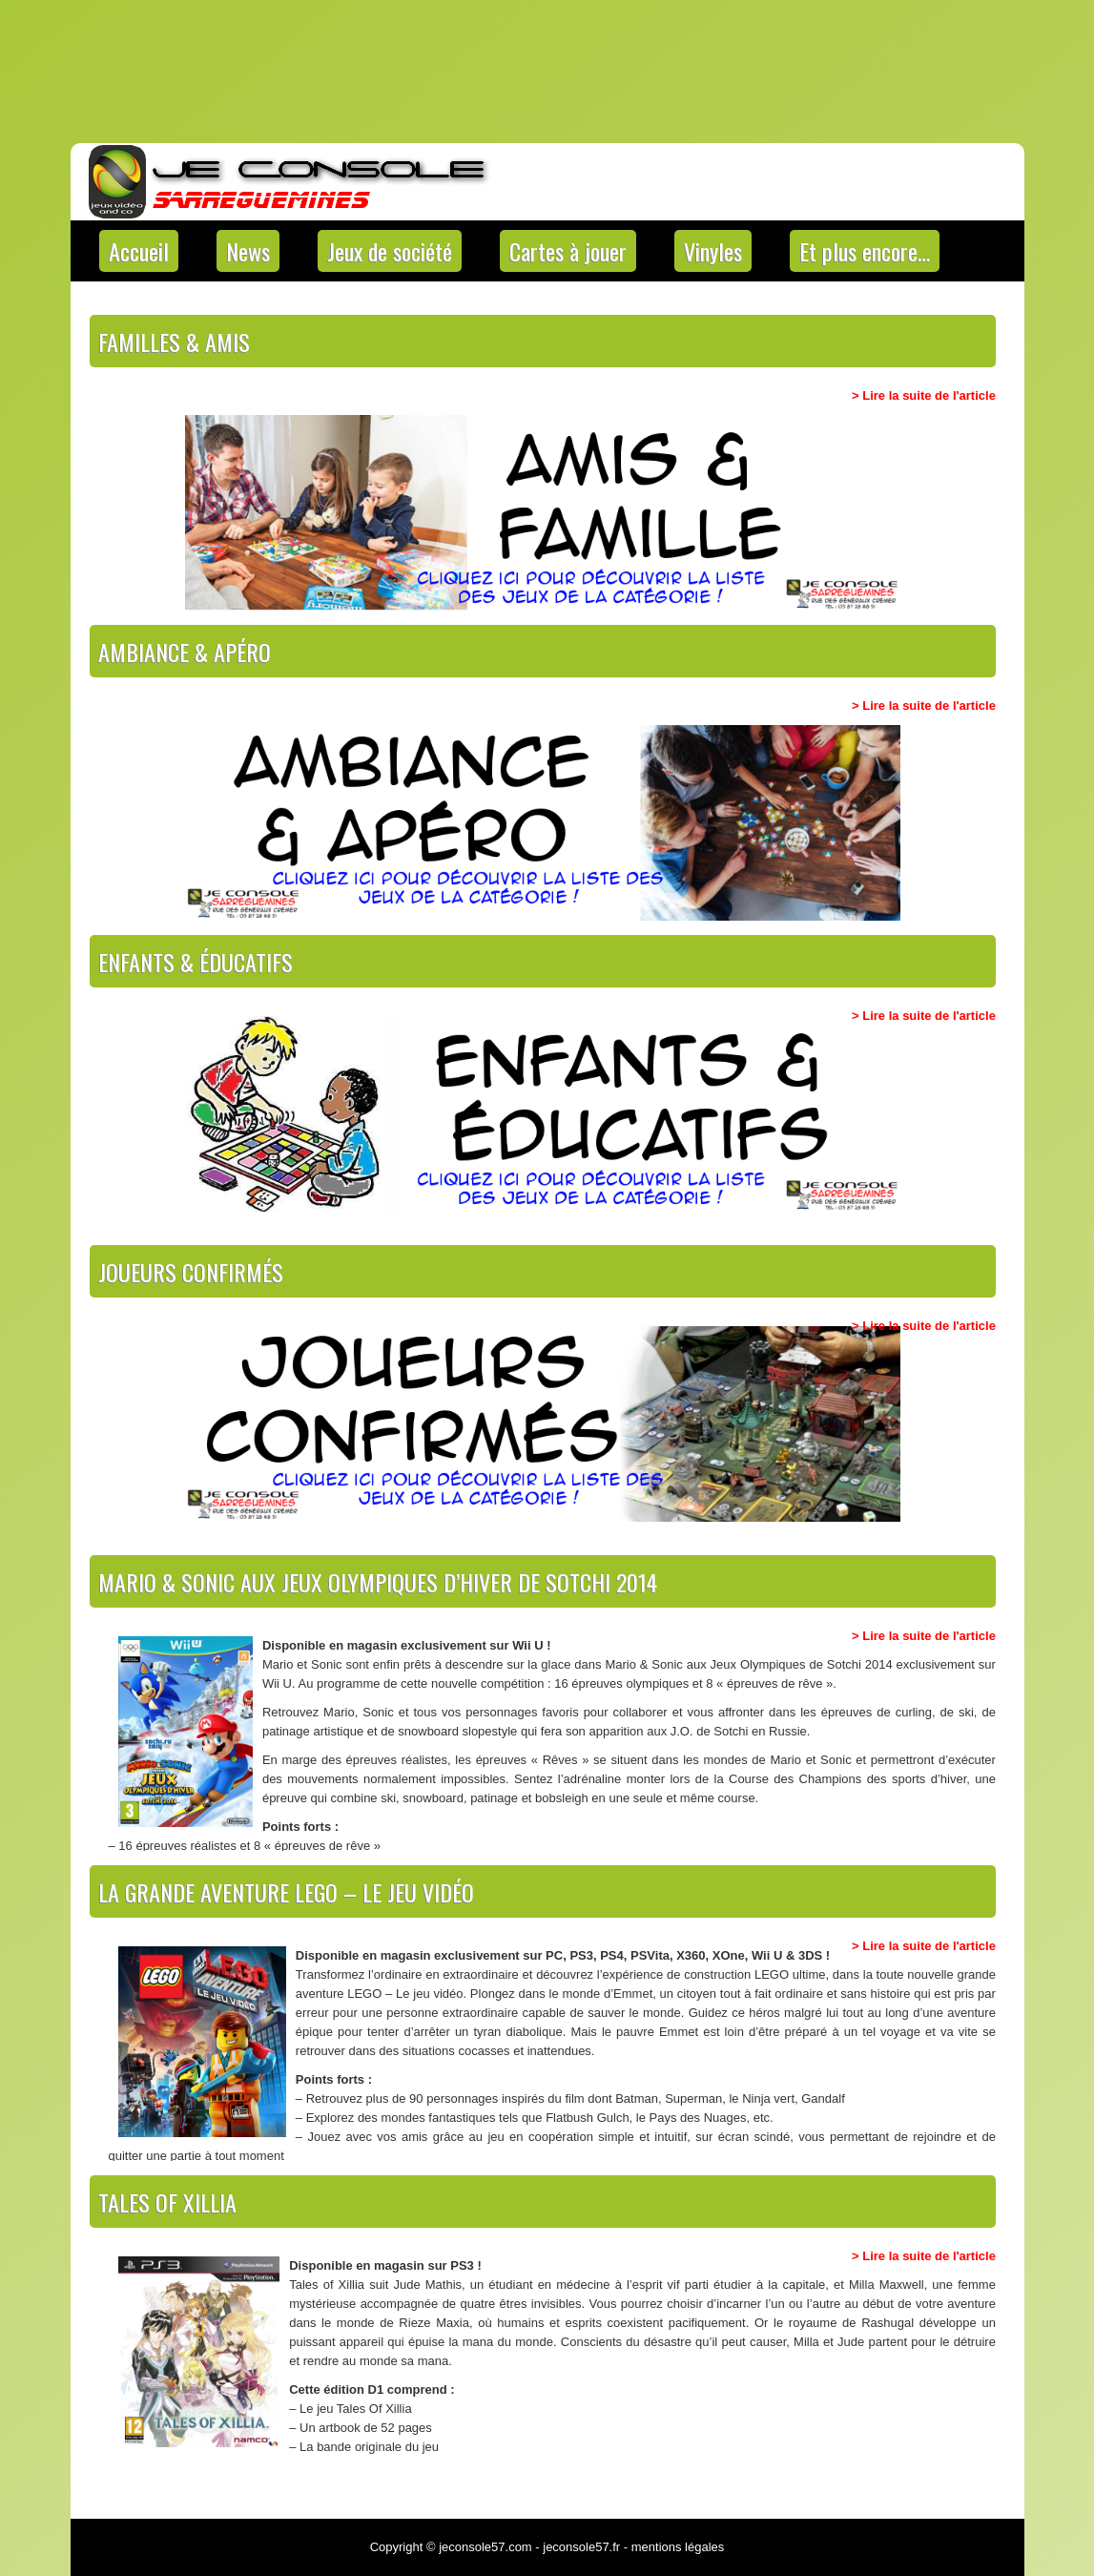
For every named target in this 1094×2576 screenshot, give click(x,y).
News (248, 251)
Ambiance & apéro (184, 651)
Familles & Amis (174, 341)
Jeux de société (389, 251)
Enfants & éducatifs (195, 962)
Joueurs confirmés (190, 1272)
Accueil (139, 251)
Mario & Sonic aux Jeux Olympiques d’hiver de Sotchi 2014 (377, 1582)
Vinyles (713, 251)
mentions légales (678, 2547)
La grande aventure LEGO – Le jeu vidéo (286, 1892)
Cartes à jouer (568, 251)
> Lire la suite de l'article (924, 395)
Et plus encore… (864, 251)
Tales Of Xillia (167, 2202)
